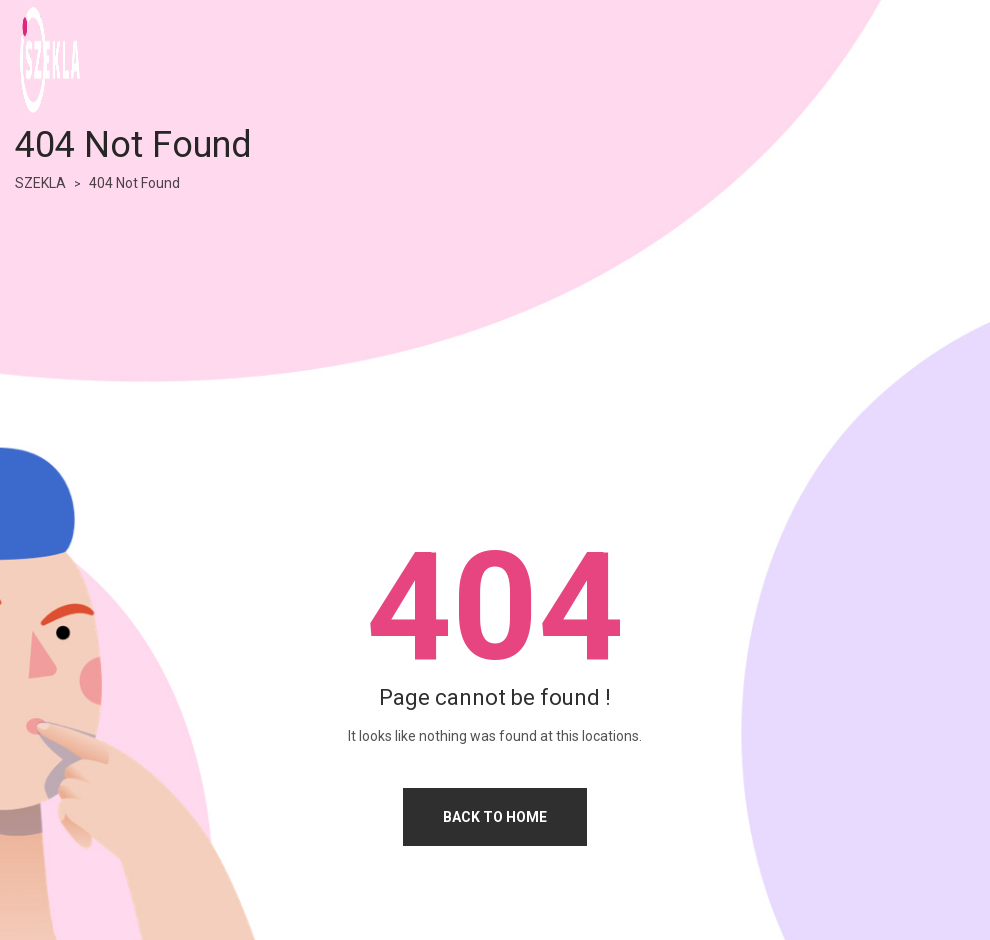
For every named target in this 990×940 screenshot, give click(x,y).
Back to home (495, 817)
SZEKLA (40, 183)
